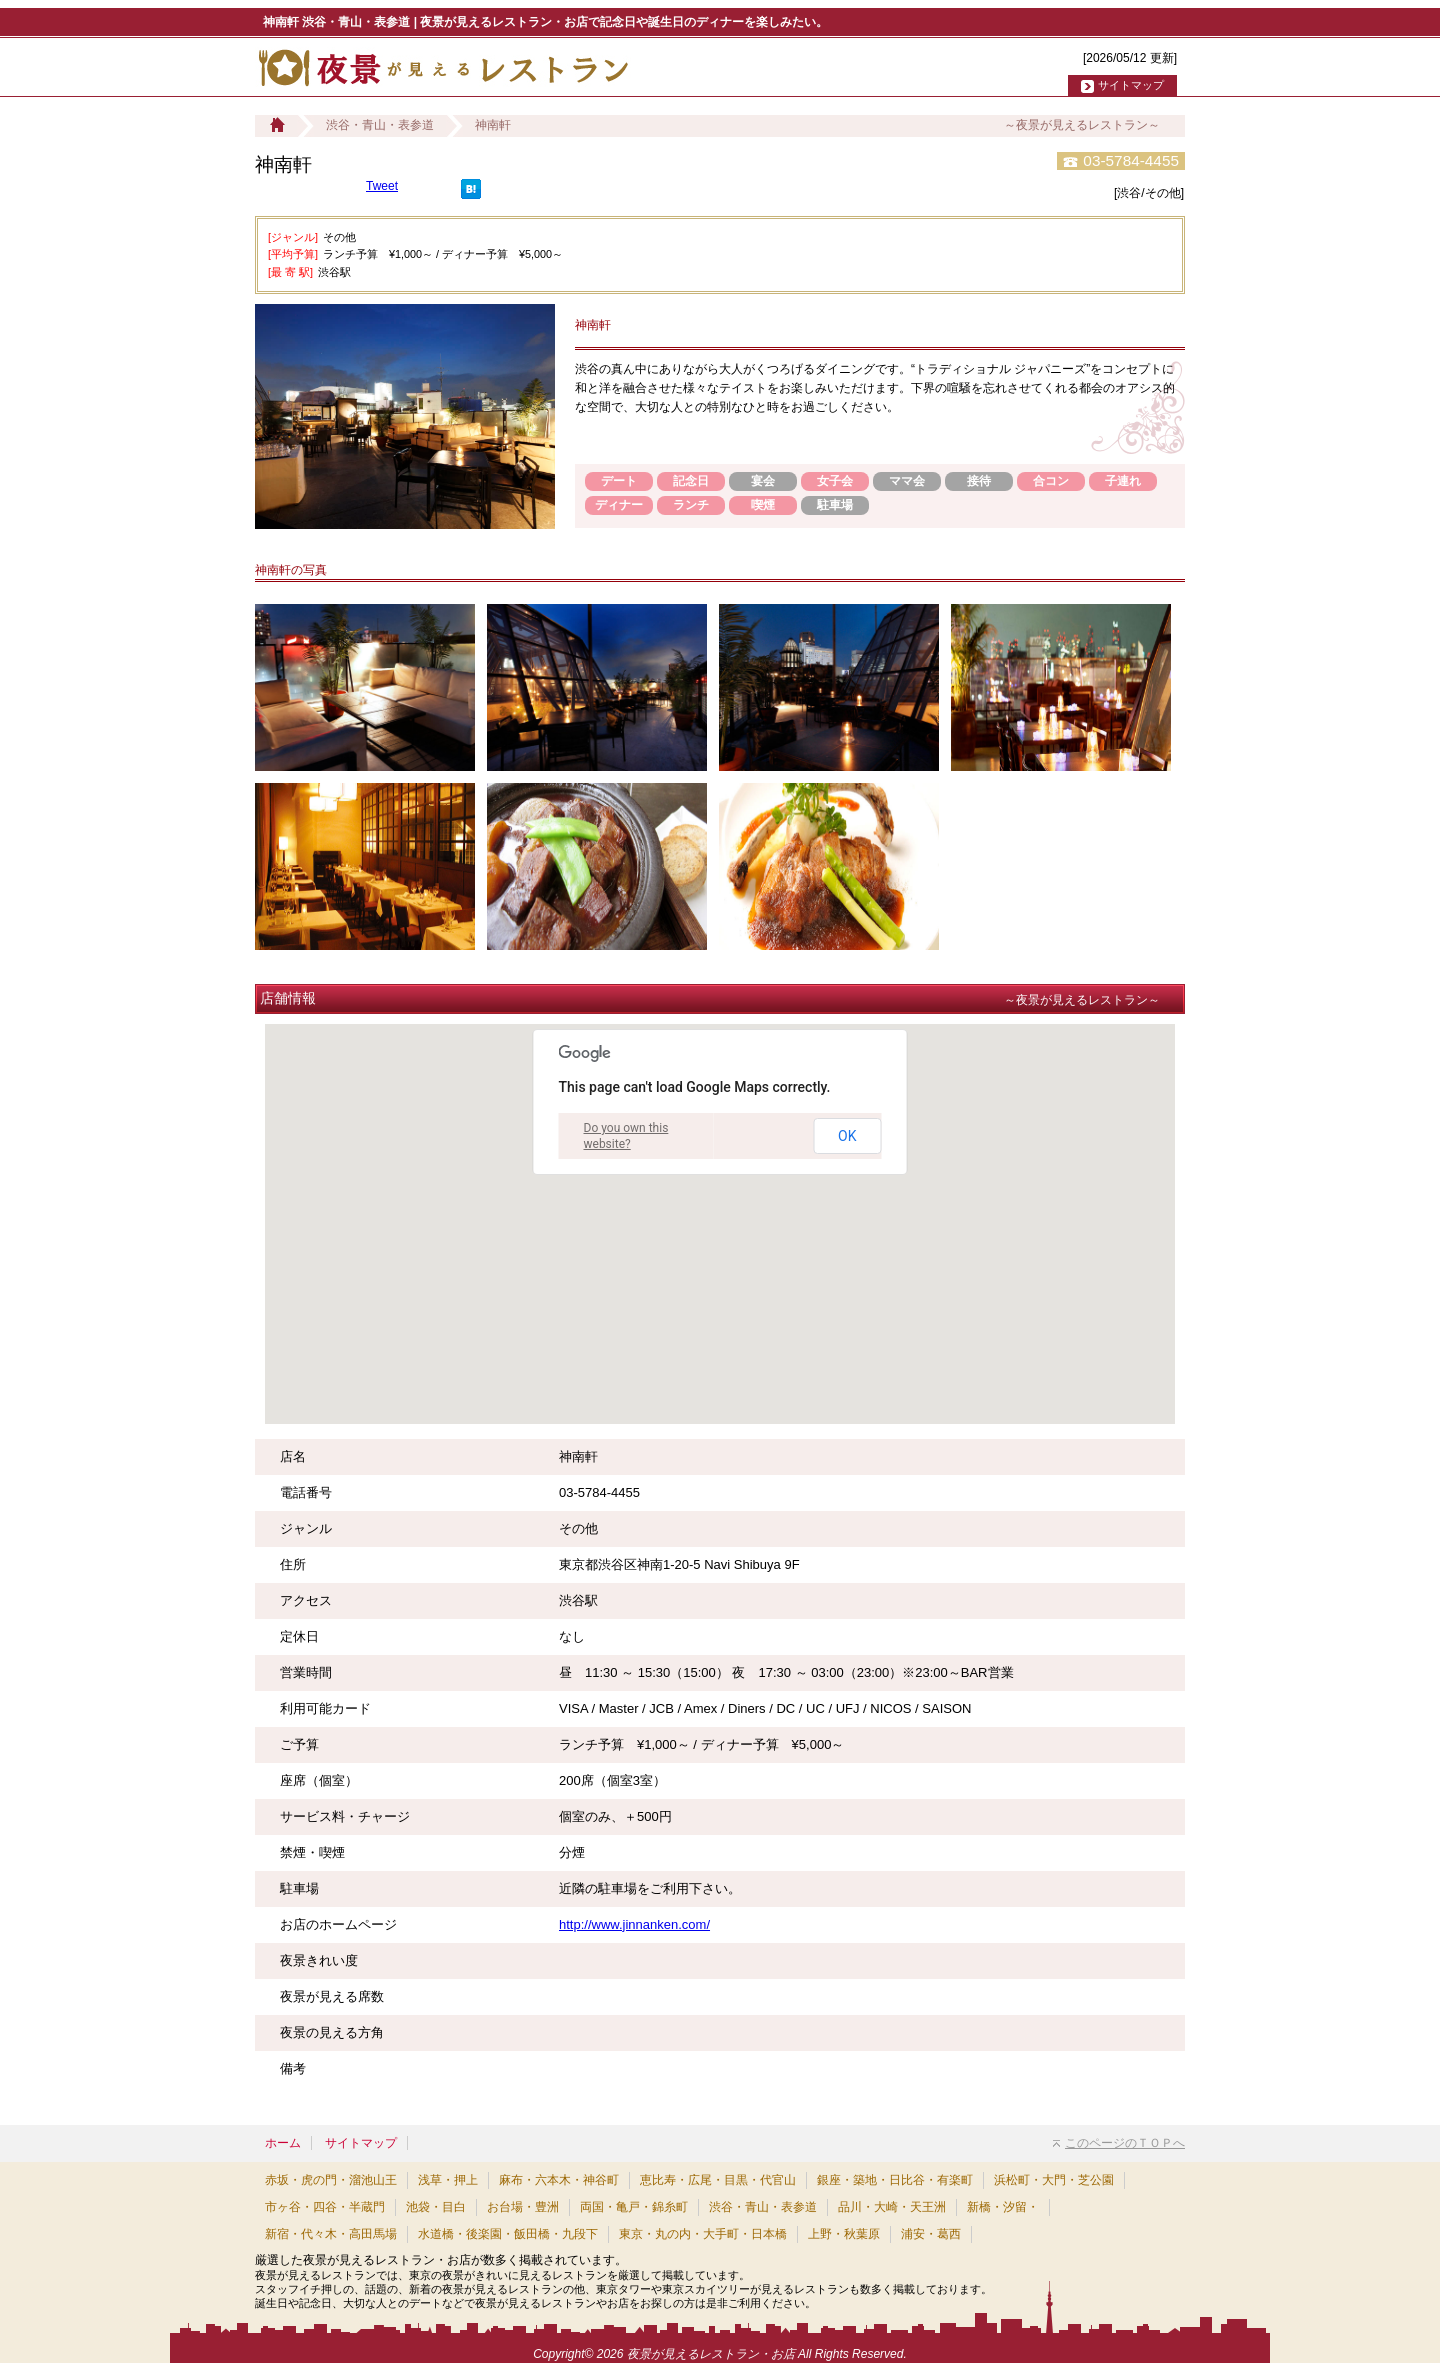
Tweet (382, 186)
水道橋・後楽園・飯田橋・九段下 (508, 2234)
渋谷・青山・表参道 (380, 125)
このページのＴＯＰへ (1119, 2143)
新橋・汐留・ (1003, 2207)
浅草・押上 (448, 2180)
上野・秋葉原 (844, 2234)
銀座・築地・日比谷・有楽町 (895, 2180)
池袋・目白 (436, 2207)
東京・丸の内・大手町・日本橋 (703, 2234)
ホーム (283, 2143)
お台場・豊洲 (523, 2207)
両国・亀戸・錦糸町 (634, 2207)
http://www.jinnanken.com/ (634, 1924)
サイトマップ (1131, 85)
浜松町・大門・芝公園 (1054, 2180)
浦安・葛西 (931, 2234)
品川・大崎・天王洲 (892, 2207)
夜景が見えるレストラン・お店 (711, 2354)
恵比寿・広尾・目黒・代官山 (718, 2180)
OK (847, 1136)
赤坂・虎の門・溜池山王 (331, 2180)
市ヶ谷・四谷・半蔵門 (325, 2207)
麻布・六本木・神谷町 (559, 2180)
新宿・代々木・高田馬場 (331, 2234)
